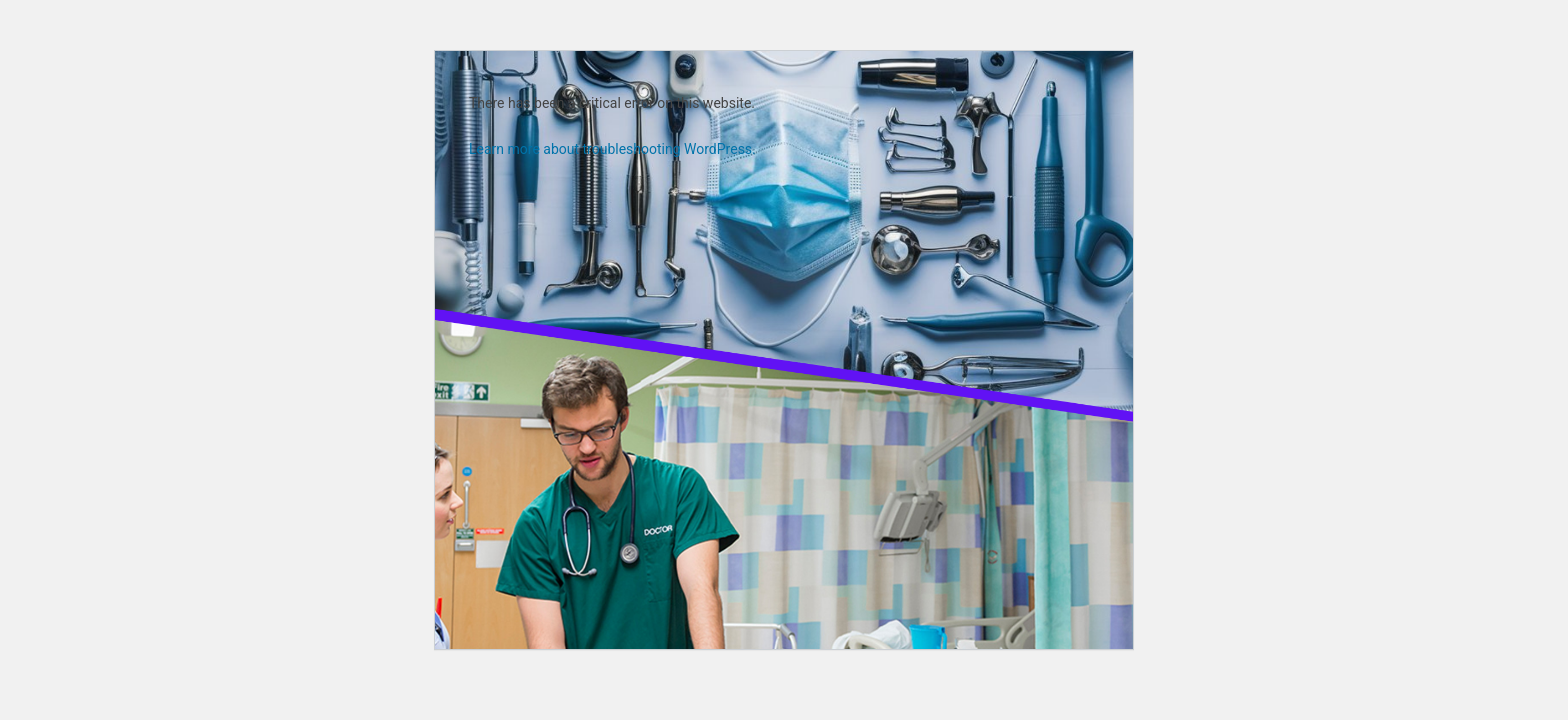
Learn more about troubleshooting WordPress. (612, 149)
